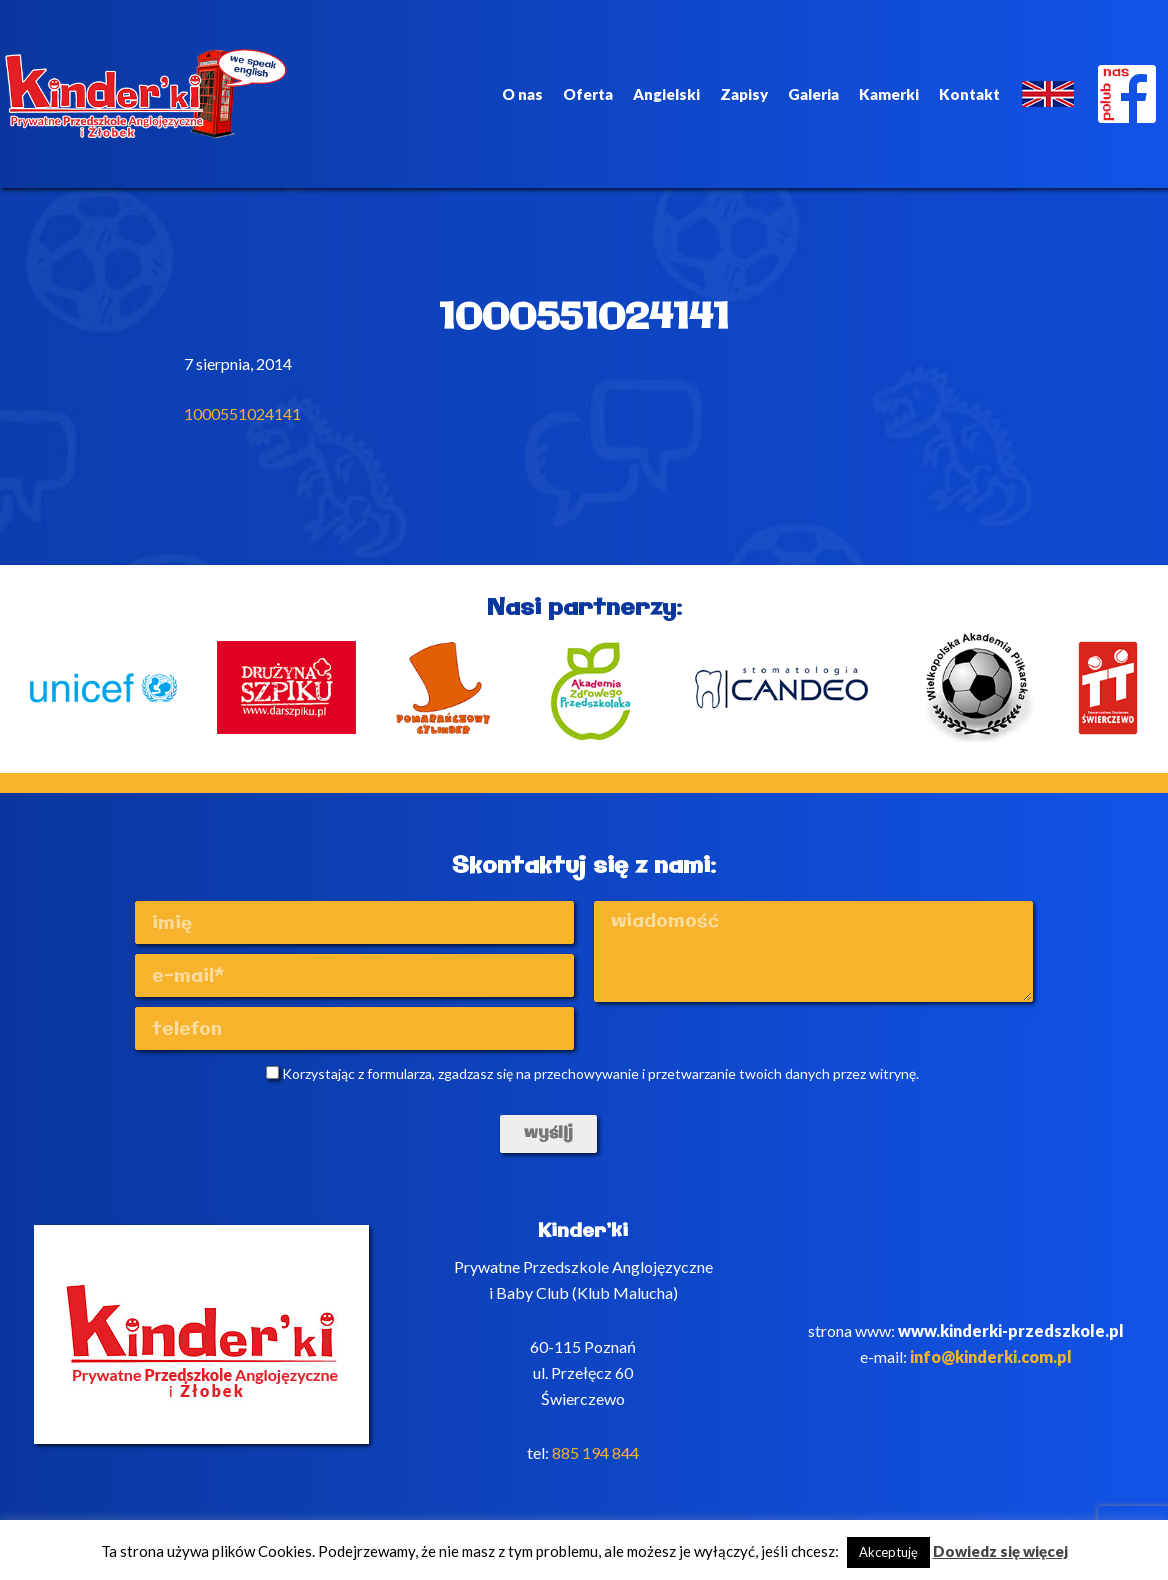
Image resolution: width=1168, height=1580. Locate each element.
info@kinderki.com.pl (991, 1356)
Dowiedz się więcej (1000, 1551)
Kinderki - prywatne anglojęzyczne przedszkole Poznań (146, 94)
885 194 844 (595, 1452)
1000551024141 (242, 413)
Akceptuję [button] (888, 1552)
